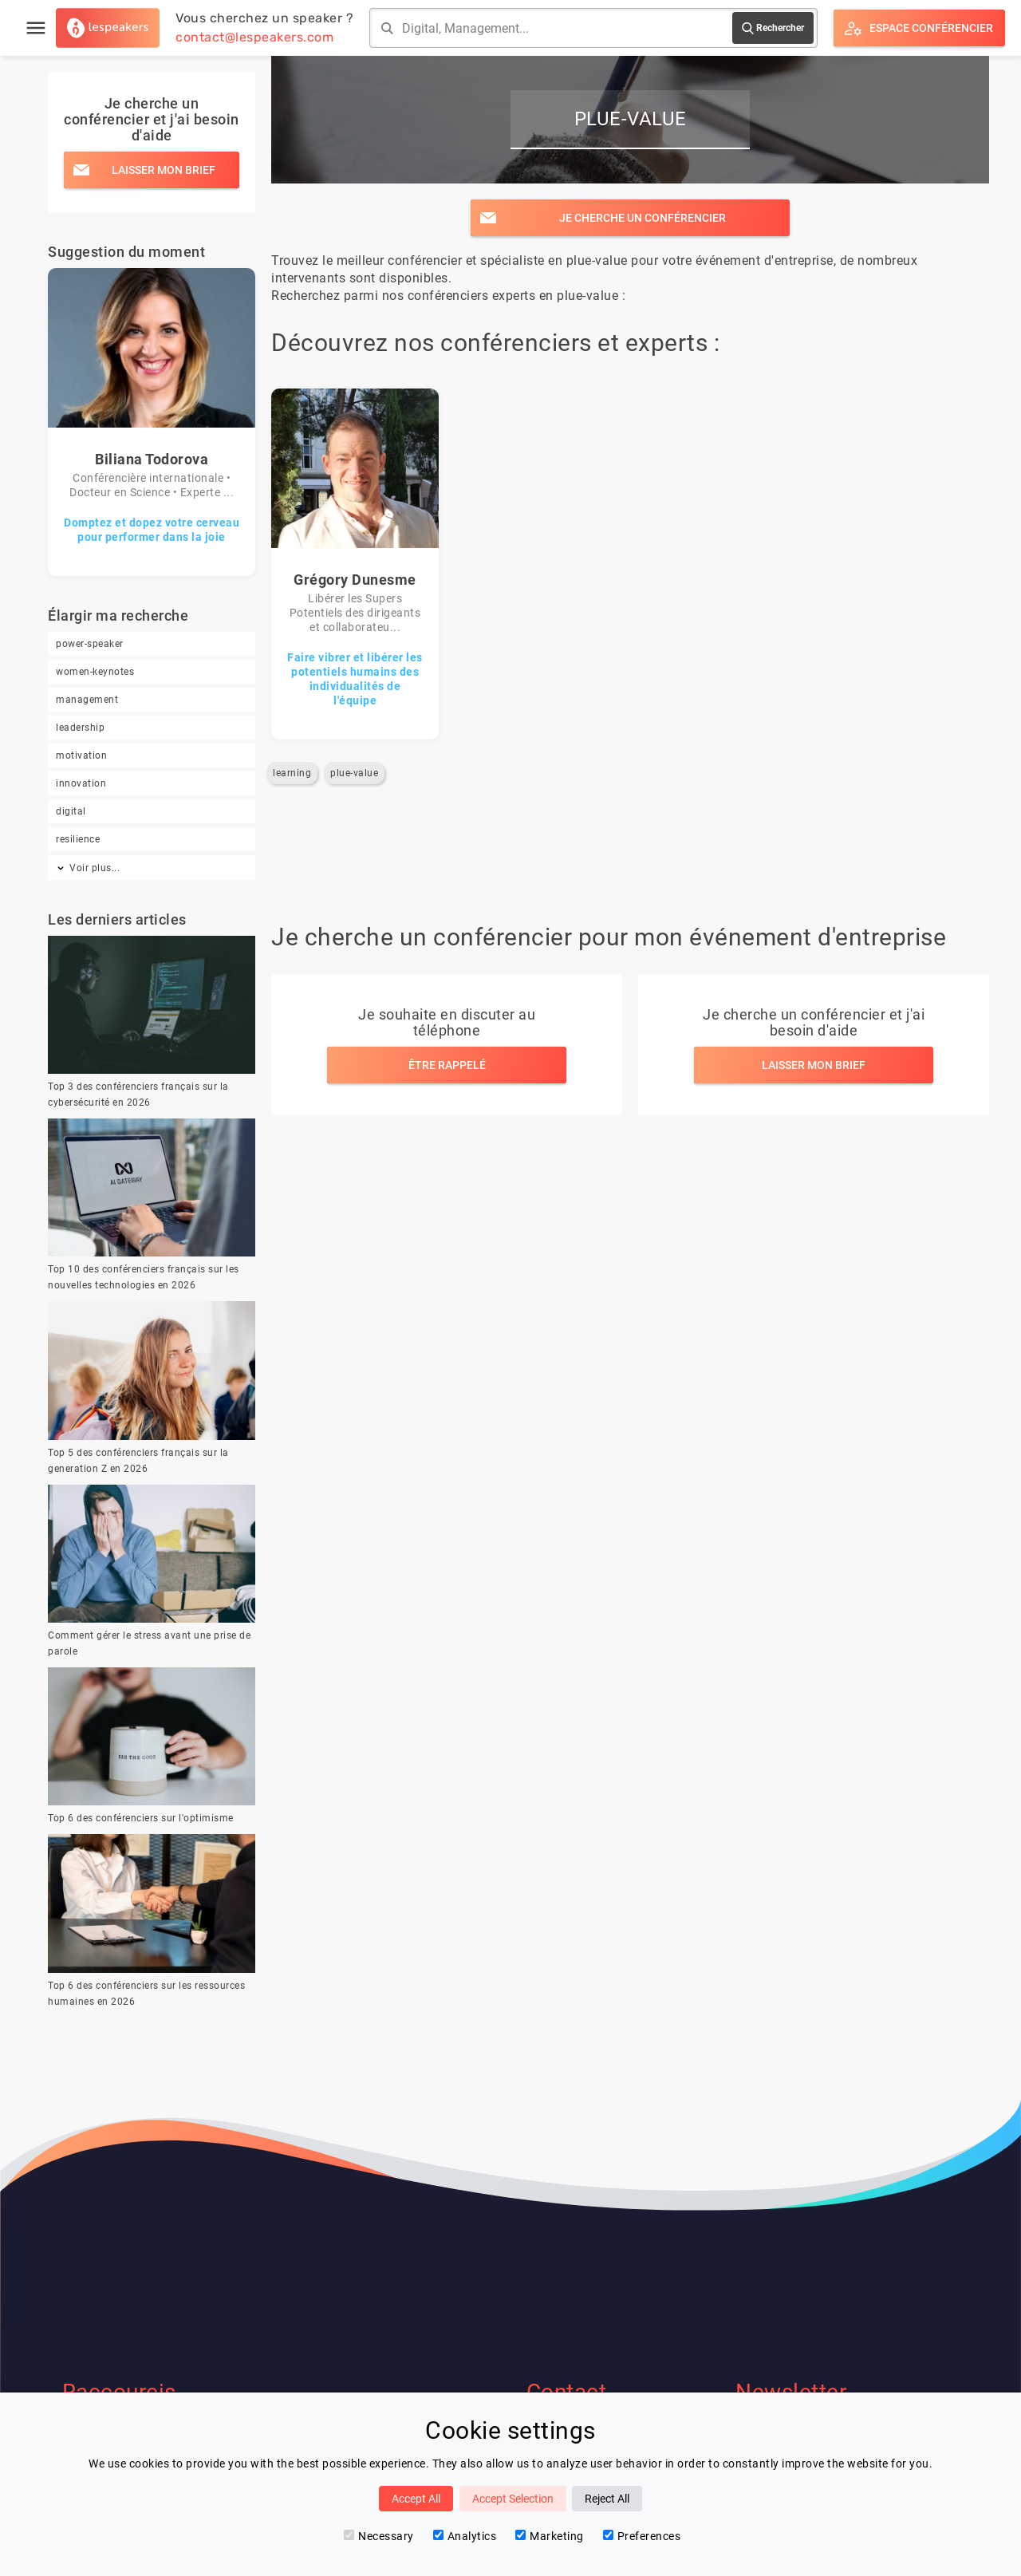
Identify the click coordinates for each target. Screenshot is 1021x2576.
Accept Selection (513, 2498)
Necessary (379, 2536)
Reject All (607, 2498)
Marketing (549, 2536)
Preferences (642, 2536)
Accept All (416, 2498)
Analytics (465, 2536)
